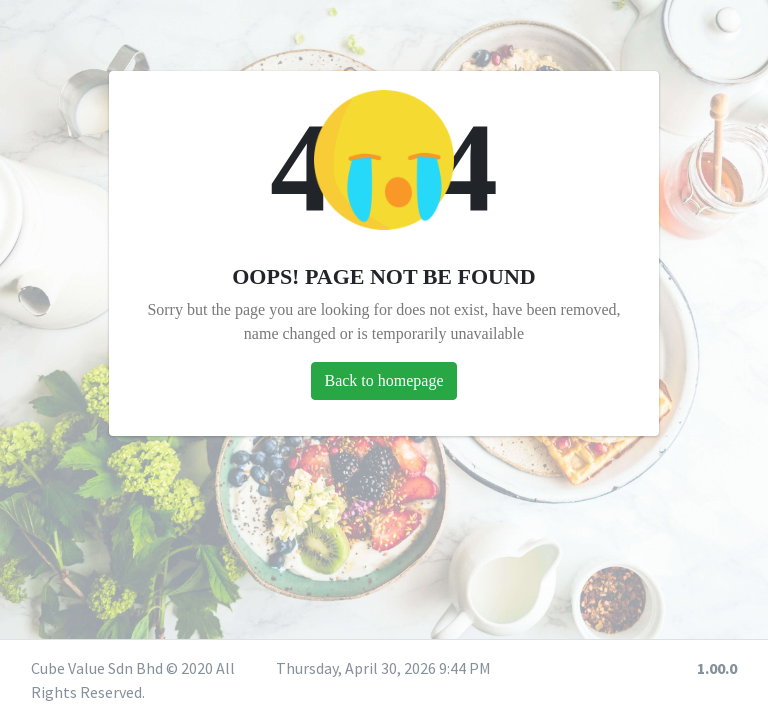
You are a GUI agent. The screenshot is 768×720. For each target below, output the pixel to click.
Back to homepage (383, 380)
